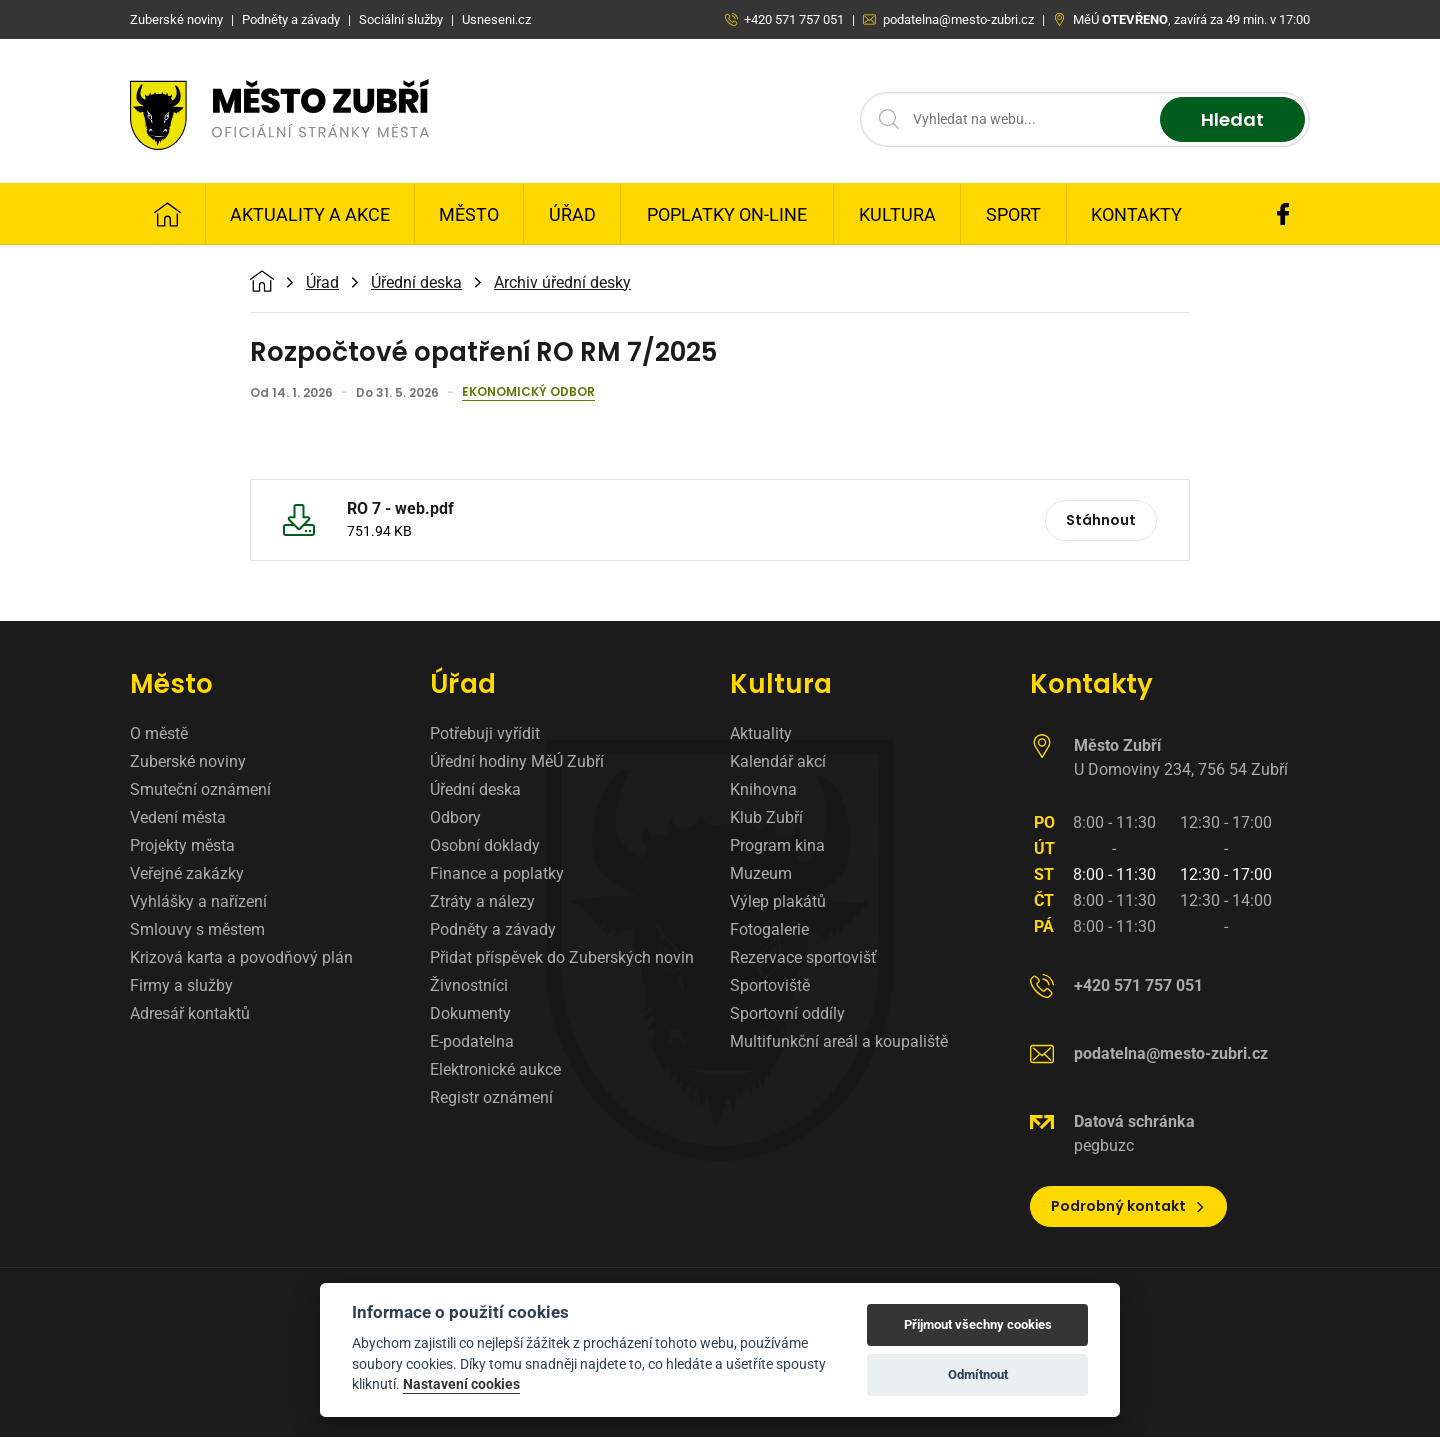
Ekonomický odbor (528, 393)
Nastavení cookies (461, 1384)
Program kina (777, 845)
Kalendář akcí (778, 761)
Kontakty (1136, 214)
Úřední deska (416, 283)
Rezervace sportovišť (803, 957)
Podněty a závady (493, 929)
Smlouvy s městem (197, 929)
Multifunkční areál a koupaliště (839, 1041)
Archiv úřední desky (562, 283)
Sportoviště (770, 985)
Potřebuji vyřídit (485, 733)
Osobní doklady (485, 845)
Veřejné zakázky (187, 873)
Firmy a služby (181, 985)
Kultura (897, 214)
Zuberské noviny (188, 761)
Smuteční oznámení (200, 789)
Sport (1013, 214)
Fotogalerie (769, 929)
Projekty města (182, 845)
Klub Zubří (766, 817)
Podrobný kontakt (1128, 1206)
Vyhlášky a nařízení (198, 901)
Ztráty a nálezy (482, 901)
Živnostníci (469, 985)
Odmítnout (978, 1374)
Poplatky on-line (727, 214)
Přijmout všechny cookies (978, 1324)
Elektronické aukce (495, 1069)
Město (469, 214)
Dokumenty (470, 1013)
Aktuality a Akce (310, 214)
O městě (159, 733)
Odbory (455, 817)
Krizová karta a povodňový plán (241, 957)
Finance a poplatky (497, 873)
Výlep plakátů (778, 901)
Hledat (1232, 119)
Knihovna (763, 789)
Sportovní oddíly (787, 1013)
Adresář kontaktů (190, 1013)
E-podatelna (472, 1041)
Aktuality (761, 733)
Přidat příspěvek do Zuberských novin (562, 957)
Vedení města (178, 817)
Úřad (572, 214)
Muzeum (761, 873)
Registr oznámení (491, 1097)
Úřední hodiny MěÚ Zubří (517, 761)
